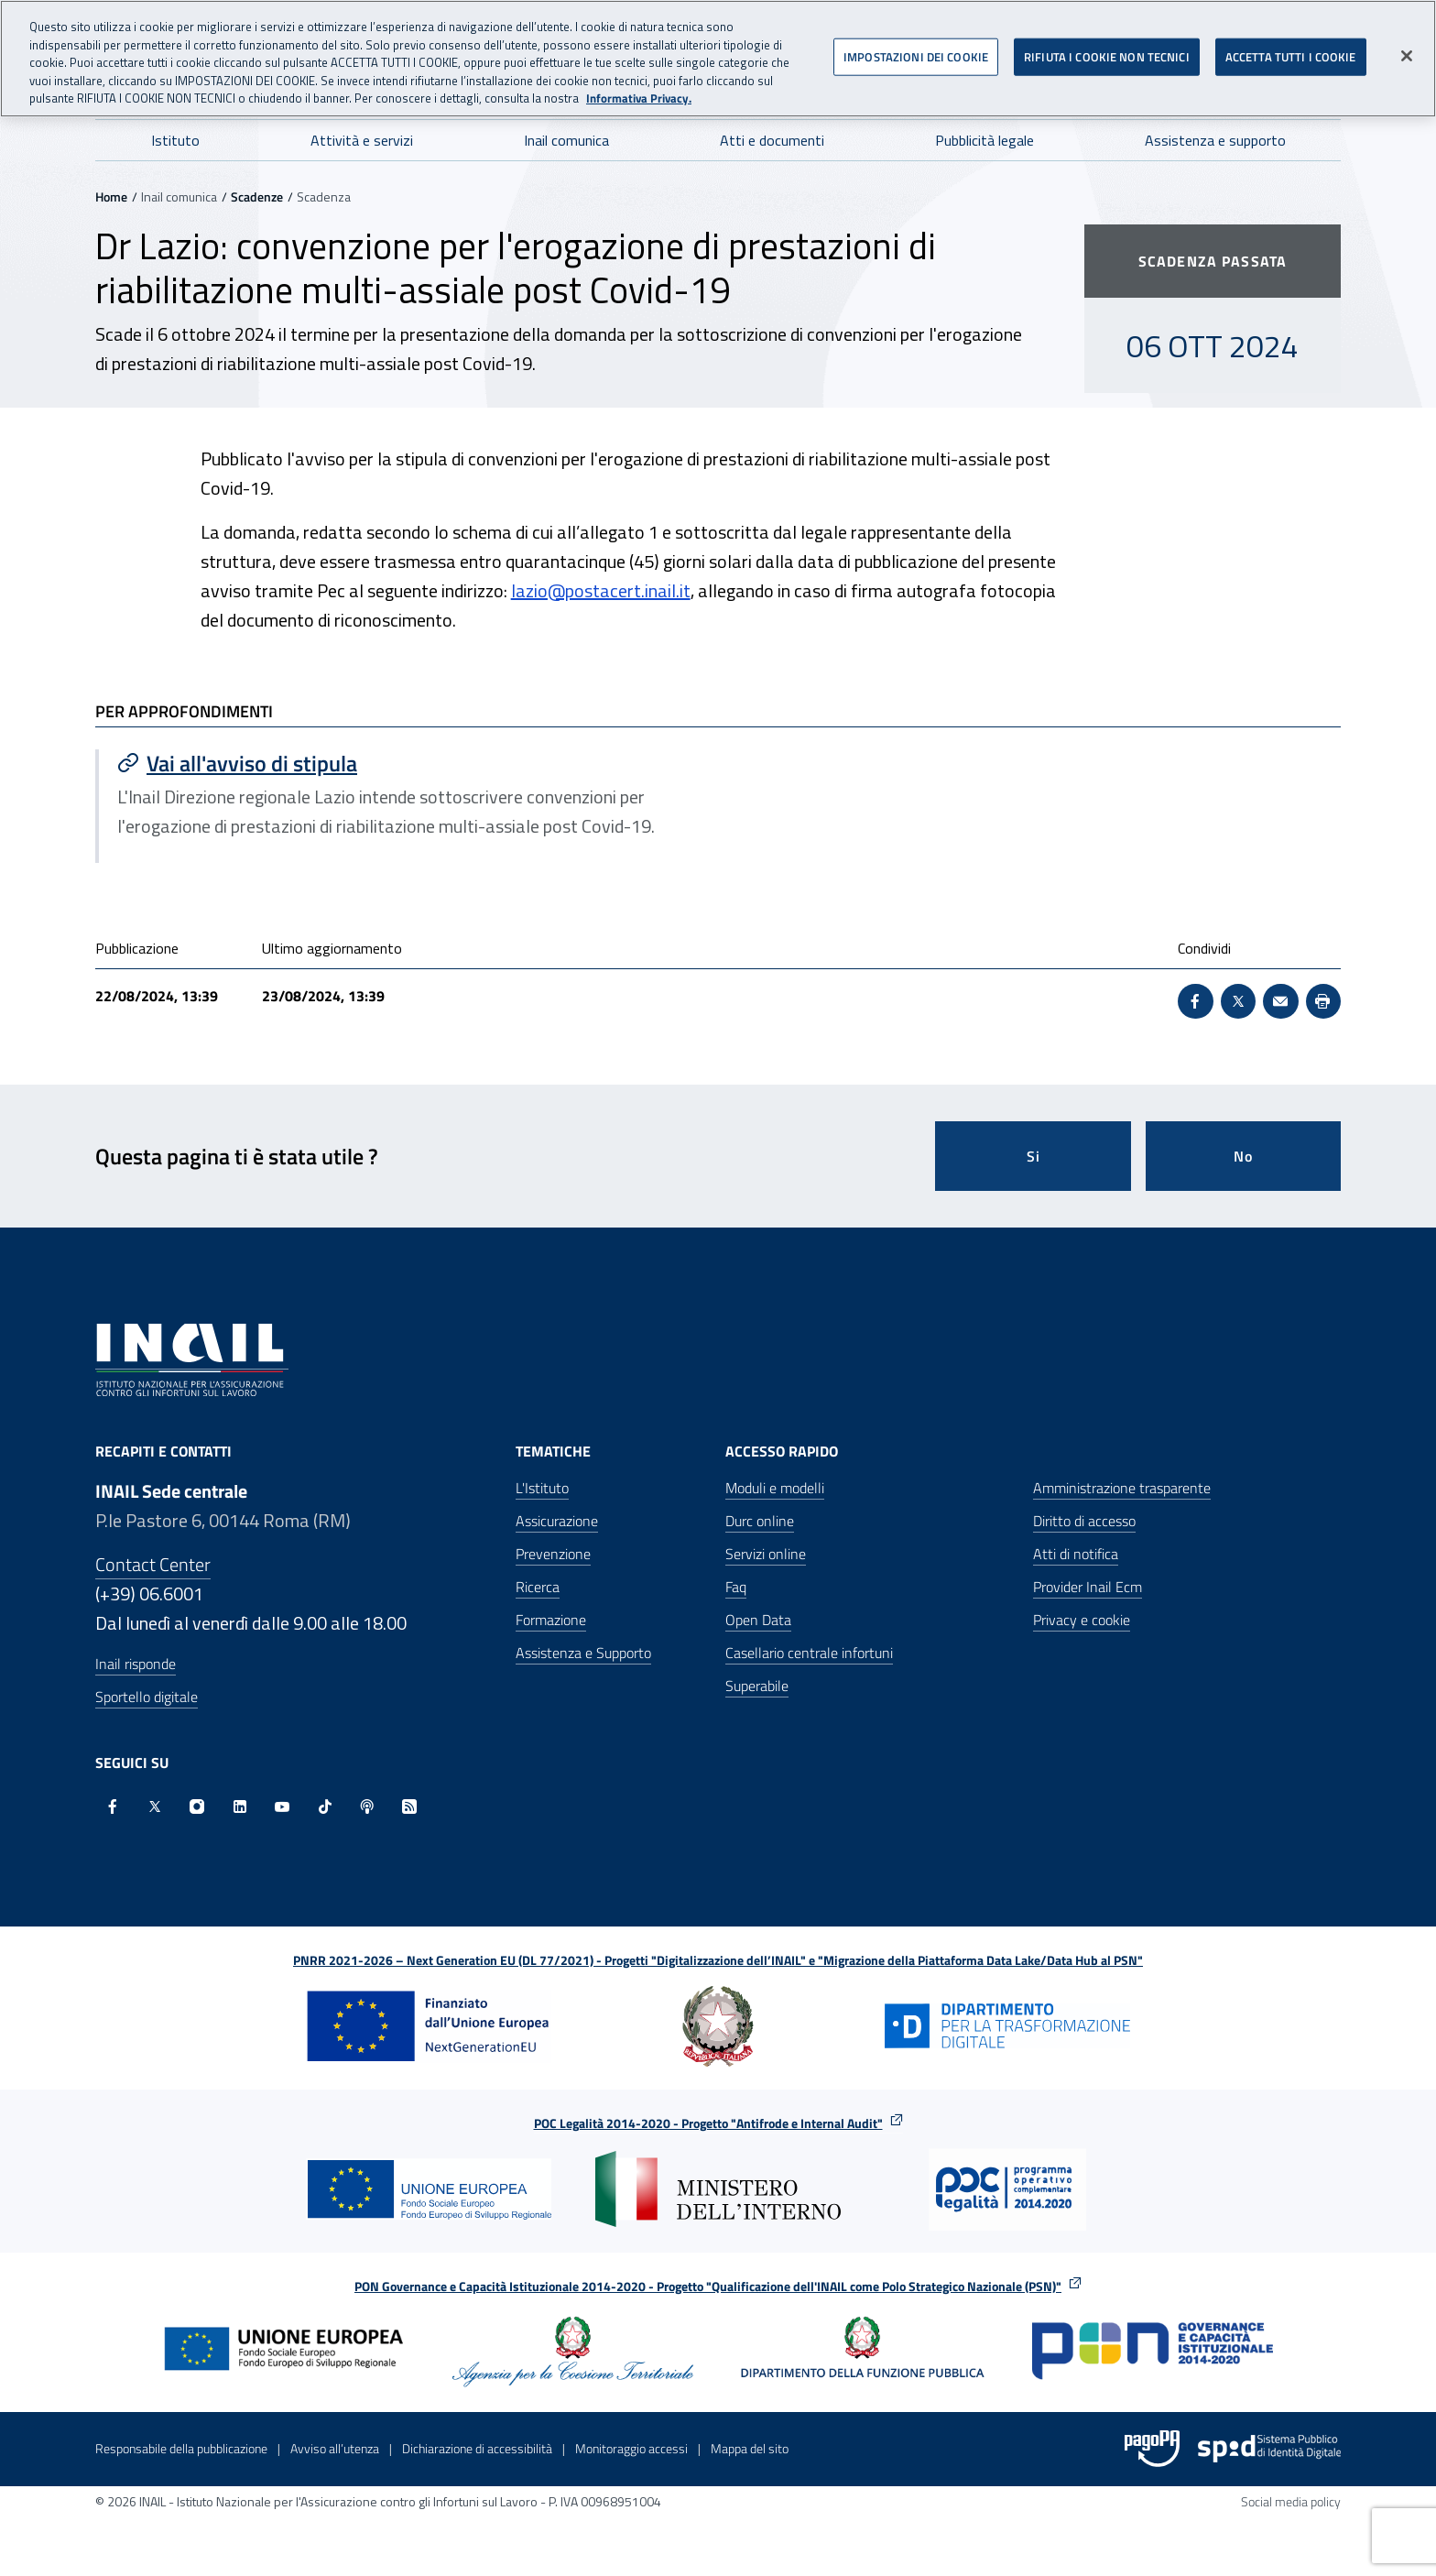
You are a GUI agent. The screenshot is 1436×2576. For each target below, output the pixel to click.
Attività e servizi (361, 140)
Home (111, 196)
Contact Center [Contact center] (153, 1564)
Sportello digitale (146, 1697)
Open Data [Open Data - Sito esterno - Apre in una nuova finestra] (758, 1620)
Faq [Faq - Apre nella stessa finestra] (735, 1587)
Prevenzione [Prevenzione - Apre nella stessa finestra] (553, 1554)
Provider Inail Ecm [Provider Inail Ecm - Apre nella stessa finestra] (1087, 1587)
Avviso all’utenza (334, 2448)
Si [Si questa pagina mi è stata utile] (1033, 1156)
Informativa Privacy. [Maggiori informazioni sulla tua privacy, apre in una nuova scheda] (638, 89)
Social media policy (1291, 2501)
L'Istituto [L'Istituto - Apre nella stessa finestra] (542, 1488)
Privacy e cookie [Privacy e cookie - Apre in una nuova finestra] (1081, 1620)
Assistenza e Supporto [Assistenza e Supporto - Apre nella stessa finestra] (583, 1653)
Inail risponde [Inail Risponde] (135, 1664)
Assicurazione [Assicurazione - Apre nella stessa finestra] (557, 1521)
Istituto (175, 140)
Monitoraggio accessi (631, 2448)
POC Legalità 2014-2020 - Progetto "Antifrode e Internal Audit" (708, 2123)
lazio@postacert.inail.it (601, 590)
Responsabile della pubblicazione (181, 2448)
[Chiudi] (1407, 46)
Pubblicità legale (984, 140)
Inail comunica (566, 140)
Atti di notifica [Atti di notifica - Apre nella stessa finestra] (1075, 1554)
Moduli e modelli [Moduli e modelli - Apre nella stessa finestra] (774, 1488)
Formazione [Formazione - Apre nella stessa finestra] (551, 1620)
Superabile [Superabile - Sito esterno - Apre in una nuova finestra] (757, 1686)
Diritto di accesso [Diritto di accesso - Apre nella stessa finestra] (1084, 1521)
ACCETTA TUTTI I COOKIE (1290, 47)
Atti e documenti (772, 140)
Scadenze (257, 196)
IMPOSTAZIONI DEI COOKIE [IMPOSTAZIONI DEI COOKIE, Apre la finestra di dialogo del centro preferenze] (915, 47)
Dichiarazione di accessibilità (477, 2448)
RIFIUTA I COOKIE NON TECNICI (1107, 47)
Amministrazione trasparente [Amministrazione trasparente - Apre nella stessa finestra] (1122, 1488)
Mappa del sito (750, 2448)
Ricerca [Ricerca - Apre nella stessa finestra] (538, 1587)
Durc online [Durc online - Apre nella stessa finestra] (759, 1521)
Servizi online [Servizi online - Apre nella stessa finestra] (765, 1554)
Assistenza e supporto (1215, 140)
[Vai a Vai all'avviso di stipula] (408, 763)
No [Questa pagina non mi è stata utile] (1243, 1156)
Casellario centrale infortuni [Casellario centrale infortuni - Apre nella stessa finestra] (809, 1653)
